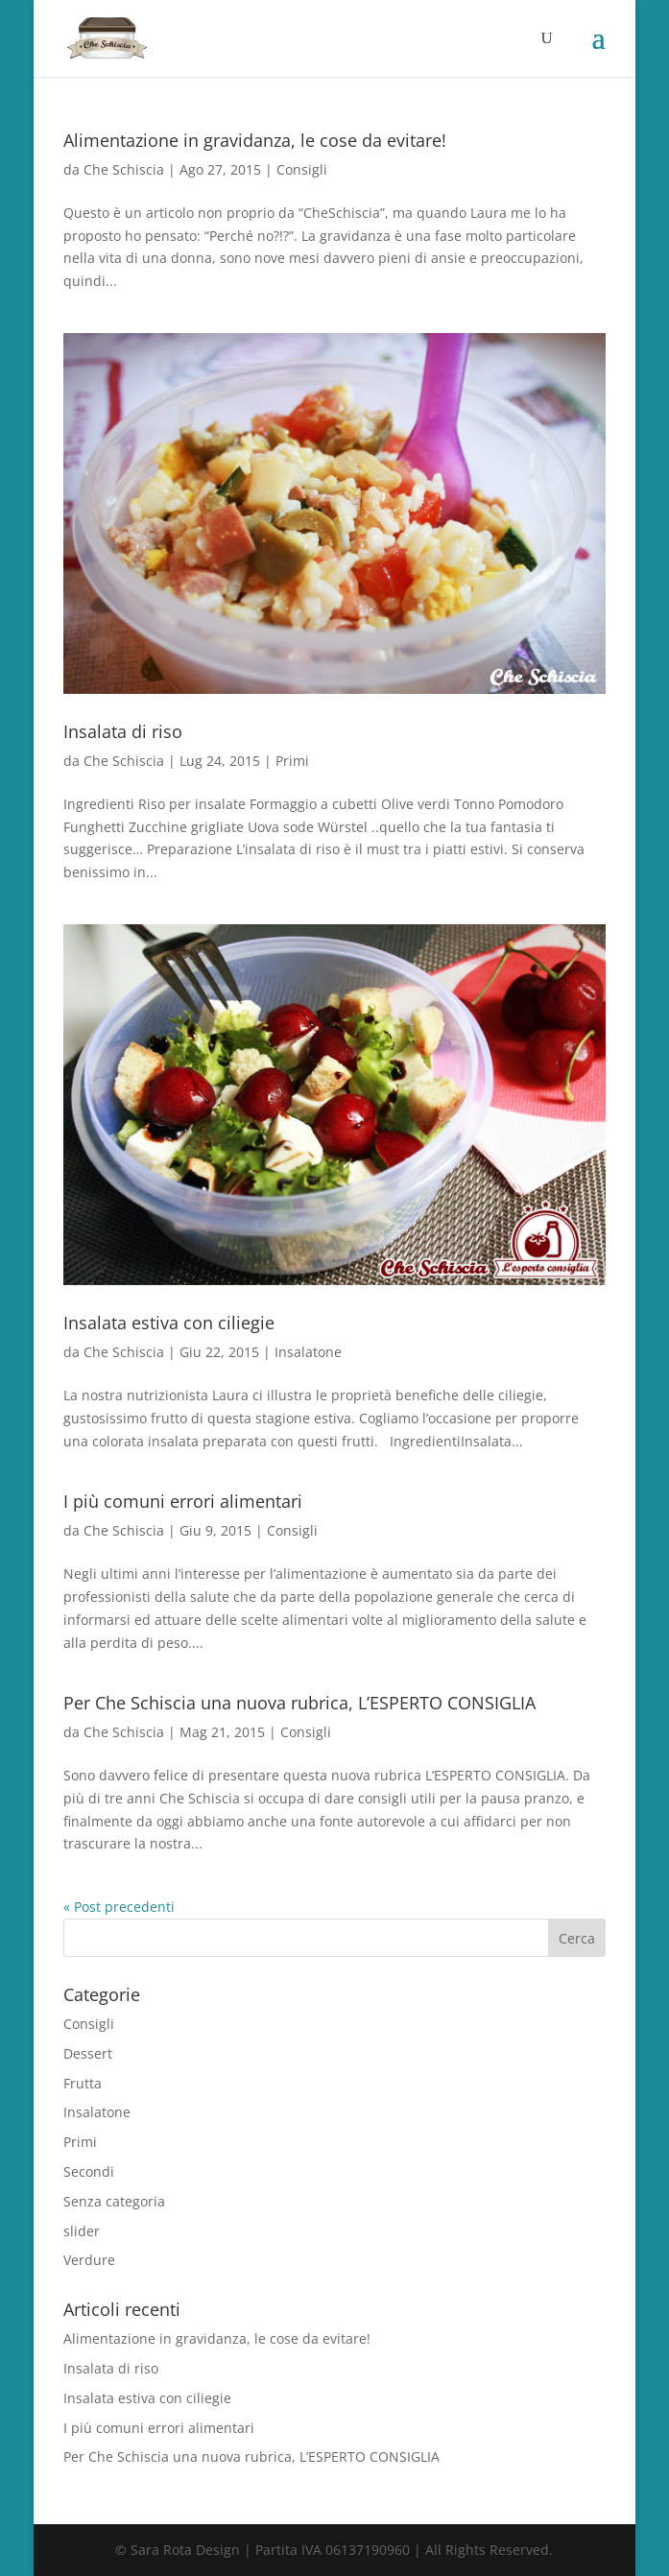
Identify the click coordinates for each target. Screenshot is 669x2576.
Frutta (82, 2083)
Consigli (301, 169)
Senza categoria (114, 2201)
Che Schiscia (124, 169)
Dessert (87, 2053)
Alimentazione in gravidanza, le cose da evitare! (254, 140)
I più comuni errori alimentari (182, 1501)
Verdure (89, 2260)
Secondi (88, 2171)
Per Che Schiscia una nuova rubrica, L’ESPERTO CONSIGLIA (299, 1702)
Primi (292, 760)
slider (81, 2231)
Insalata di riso (122, 731)
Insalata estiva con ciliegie (169, 1322)
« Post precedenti (119, 1906)
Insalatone (308, 1352)
